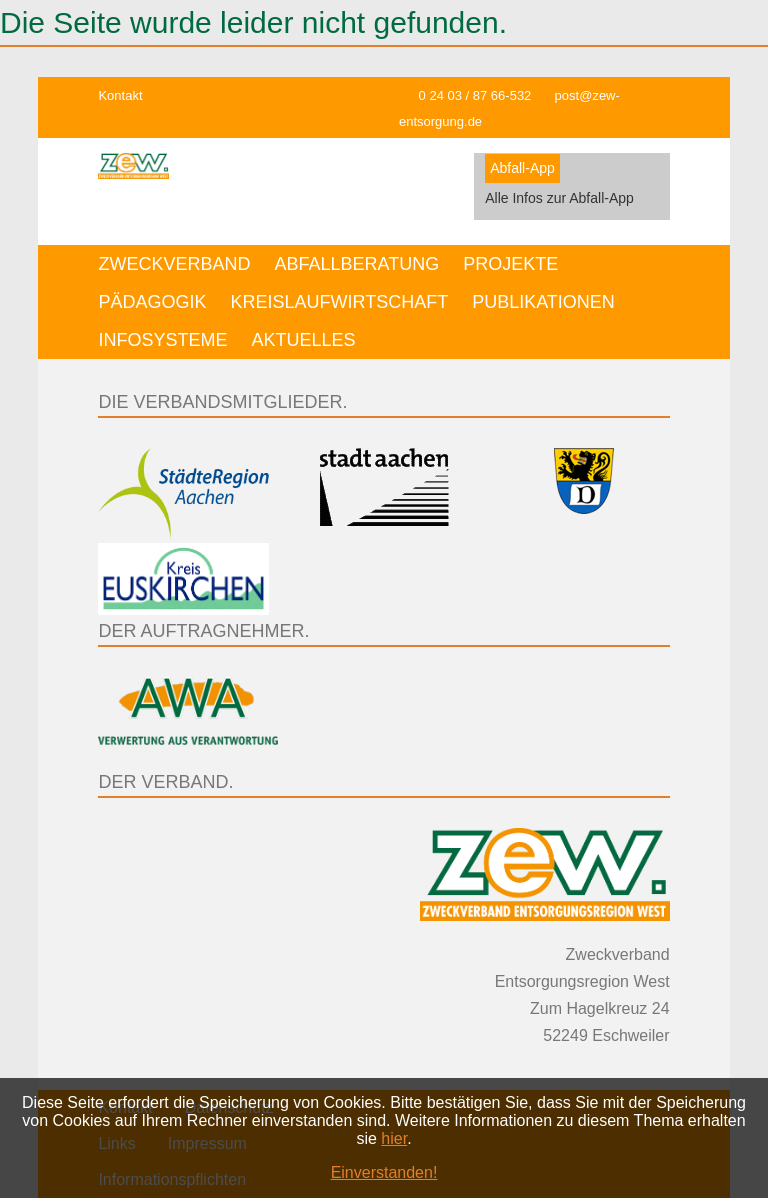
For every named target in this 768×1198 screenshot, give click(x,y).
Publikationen (543, 302)
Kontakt (120, 95)
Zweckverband (174, 264)
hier (394, 1138)
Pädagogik (152, 302)
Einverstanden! (384, 1172)
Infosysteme (162, 340)
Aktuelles (303, 340)
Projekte (510, 264)
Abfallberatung (356, 264)
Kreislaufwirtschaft (339, 302)
